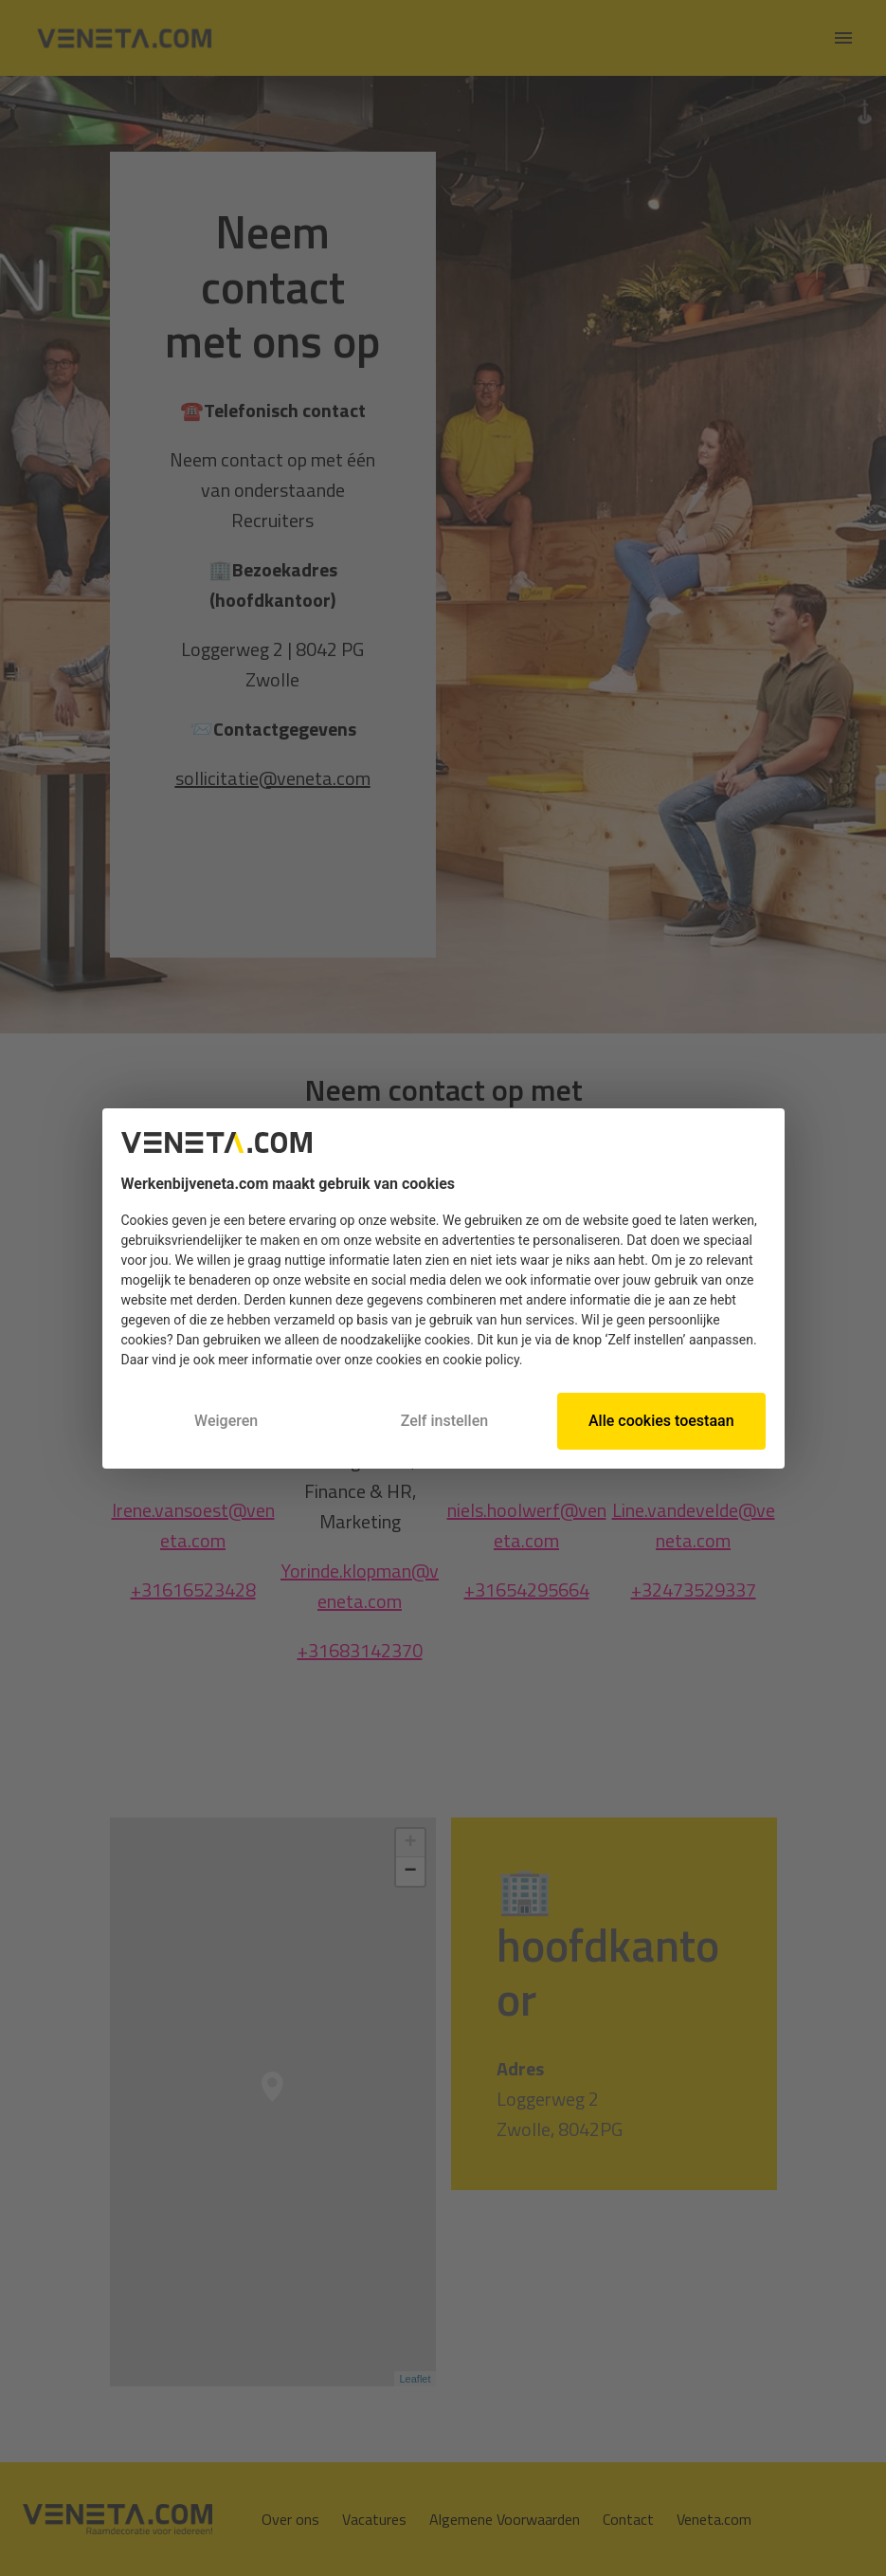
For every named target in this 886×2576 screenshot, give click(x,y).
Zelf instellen (445, 1421)
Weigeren (226, 1421)
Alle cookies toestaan (661, 1421)
